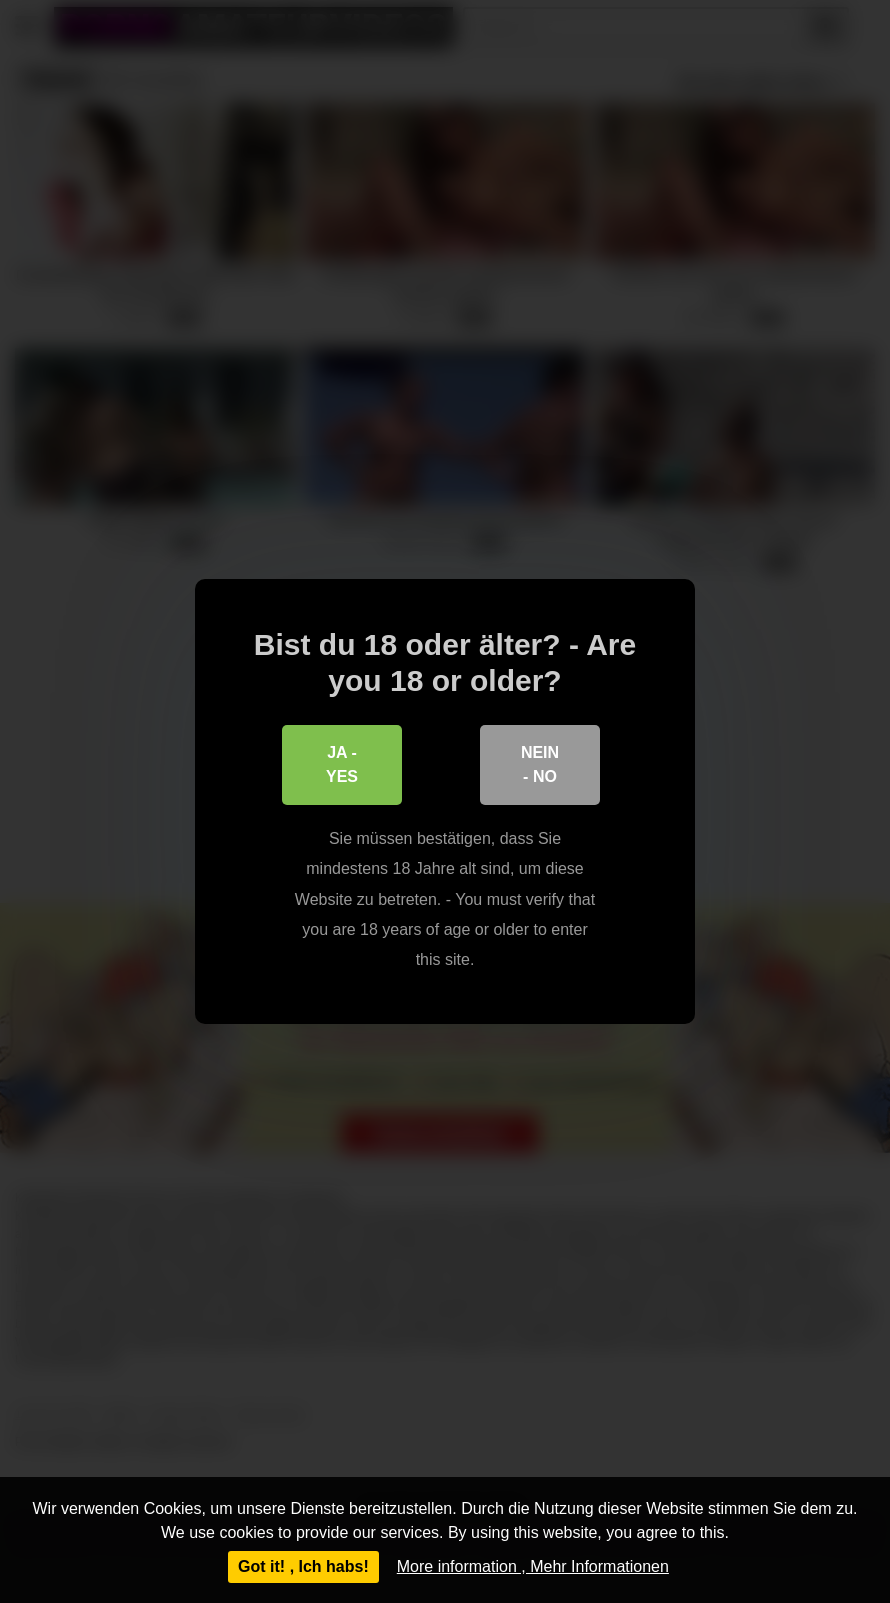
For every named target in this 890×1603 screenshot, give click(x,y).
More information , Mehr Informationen (533, 1566)
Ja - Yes (342, 764)
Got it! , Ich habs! (303, 1566)
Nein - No (540, 764)
